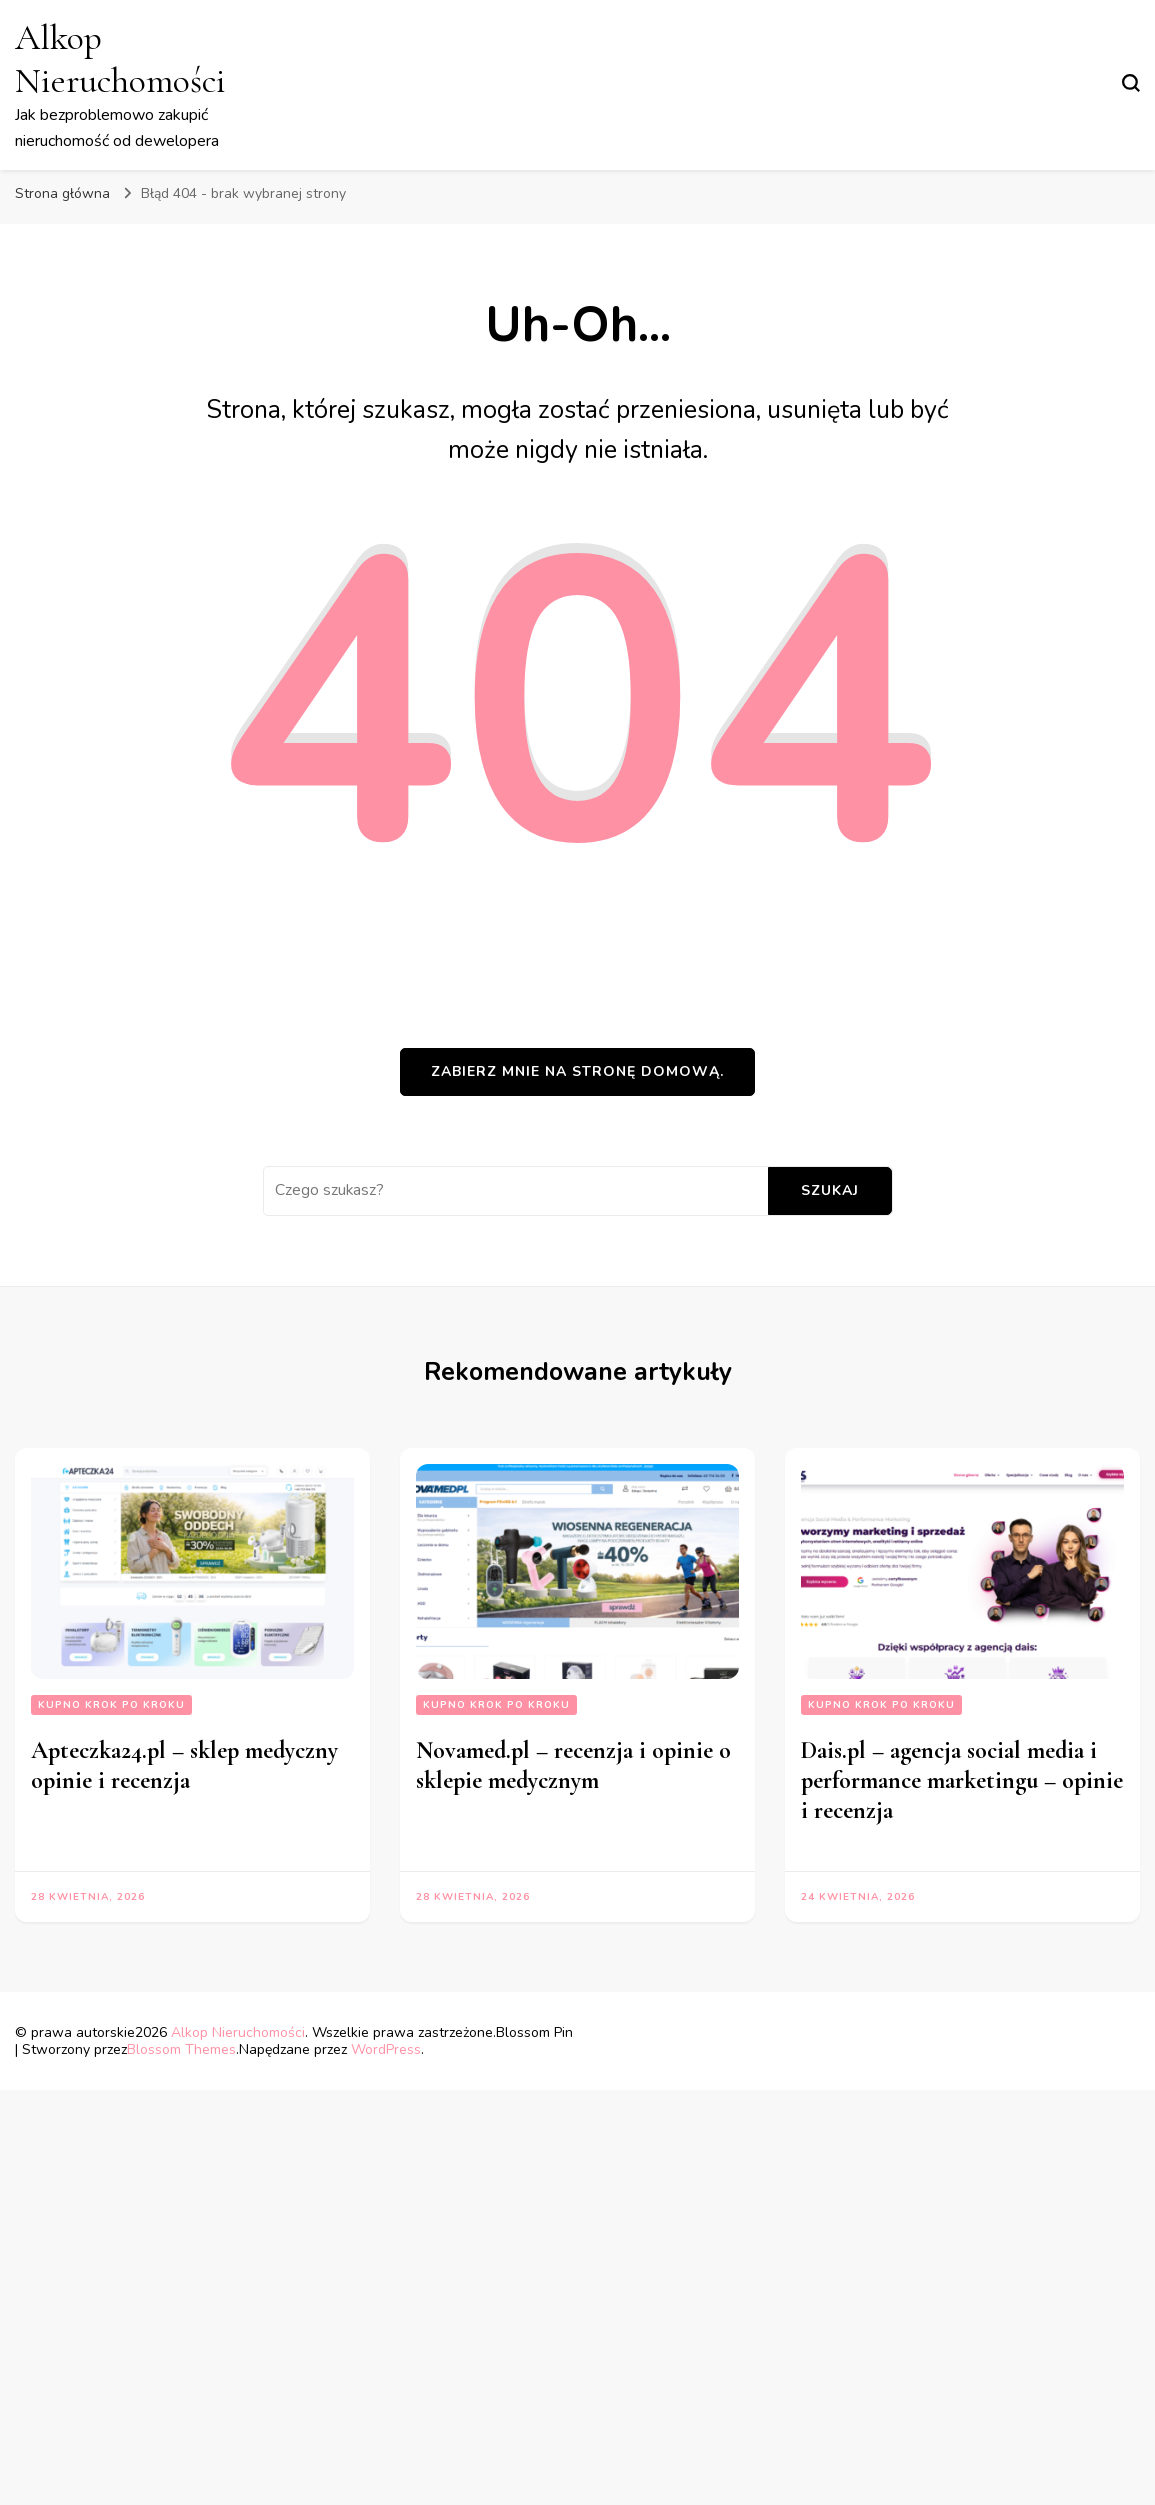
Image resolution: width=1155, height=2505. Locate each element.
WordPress (386, 2049)
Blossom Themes (181, 2049)
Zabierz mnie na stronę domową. (577, 1071)
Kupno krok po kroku (111, 1705)
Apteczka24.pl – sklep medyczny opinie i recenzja (184, 1765)
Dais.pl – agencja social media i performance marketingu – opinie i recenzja (962, 1780)
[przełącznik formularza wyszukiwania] (1131, 83)
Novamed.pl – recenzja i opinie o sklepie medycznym (573, 1765)
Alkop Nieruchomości (120, 59)
